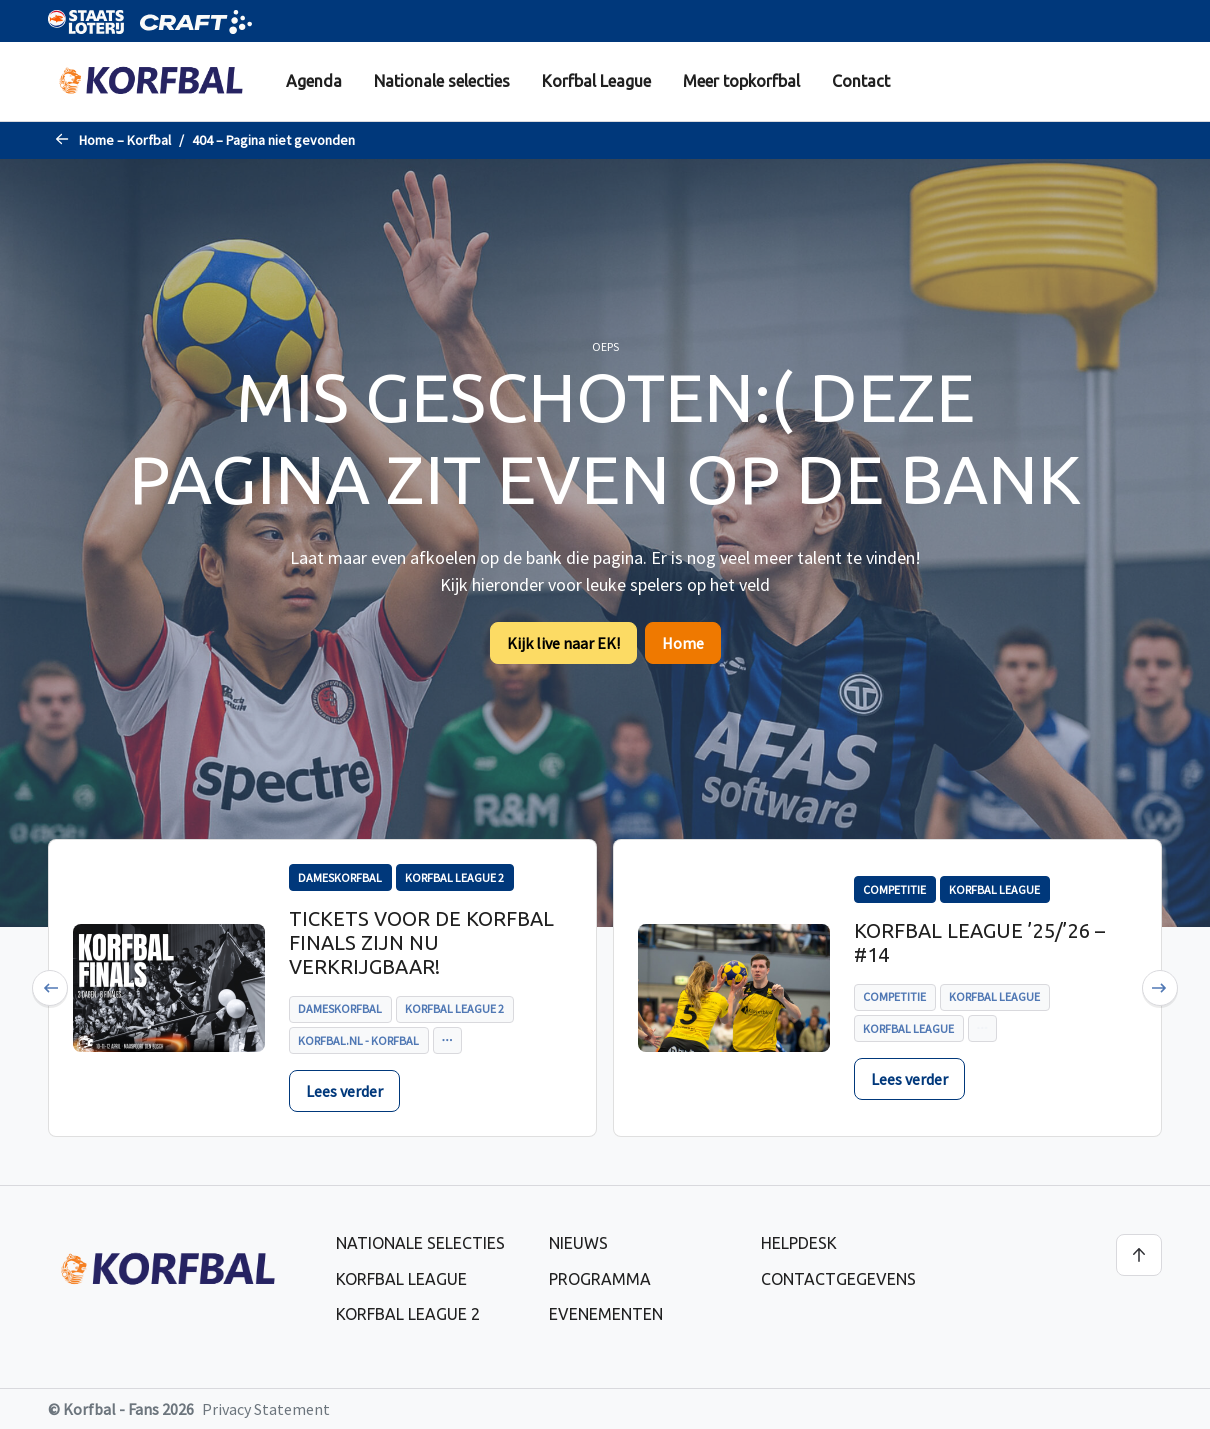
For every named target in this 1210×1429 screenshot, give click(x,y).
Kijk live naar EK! (563, 643)
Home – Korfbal (125, 140)
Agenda (314, 81)
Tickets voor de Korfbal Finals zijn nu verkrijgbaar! (421, 942)
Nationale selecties (442, 81)
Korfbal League (596, 81)
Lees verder (344, 1091)
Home (683, 643)
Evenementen (606, 1314)
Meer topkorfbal (741, 81)
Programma (600, 1279)
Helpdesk (799, 1243)
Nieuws (578, 1243)
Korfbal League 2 (408, 1314)
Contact (861, 81)
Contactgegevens (838, 1279)
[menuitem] (314, 81)
